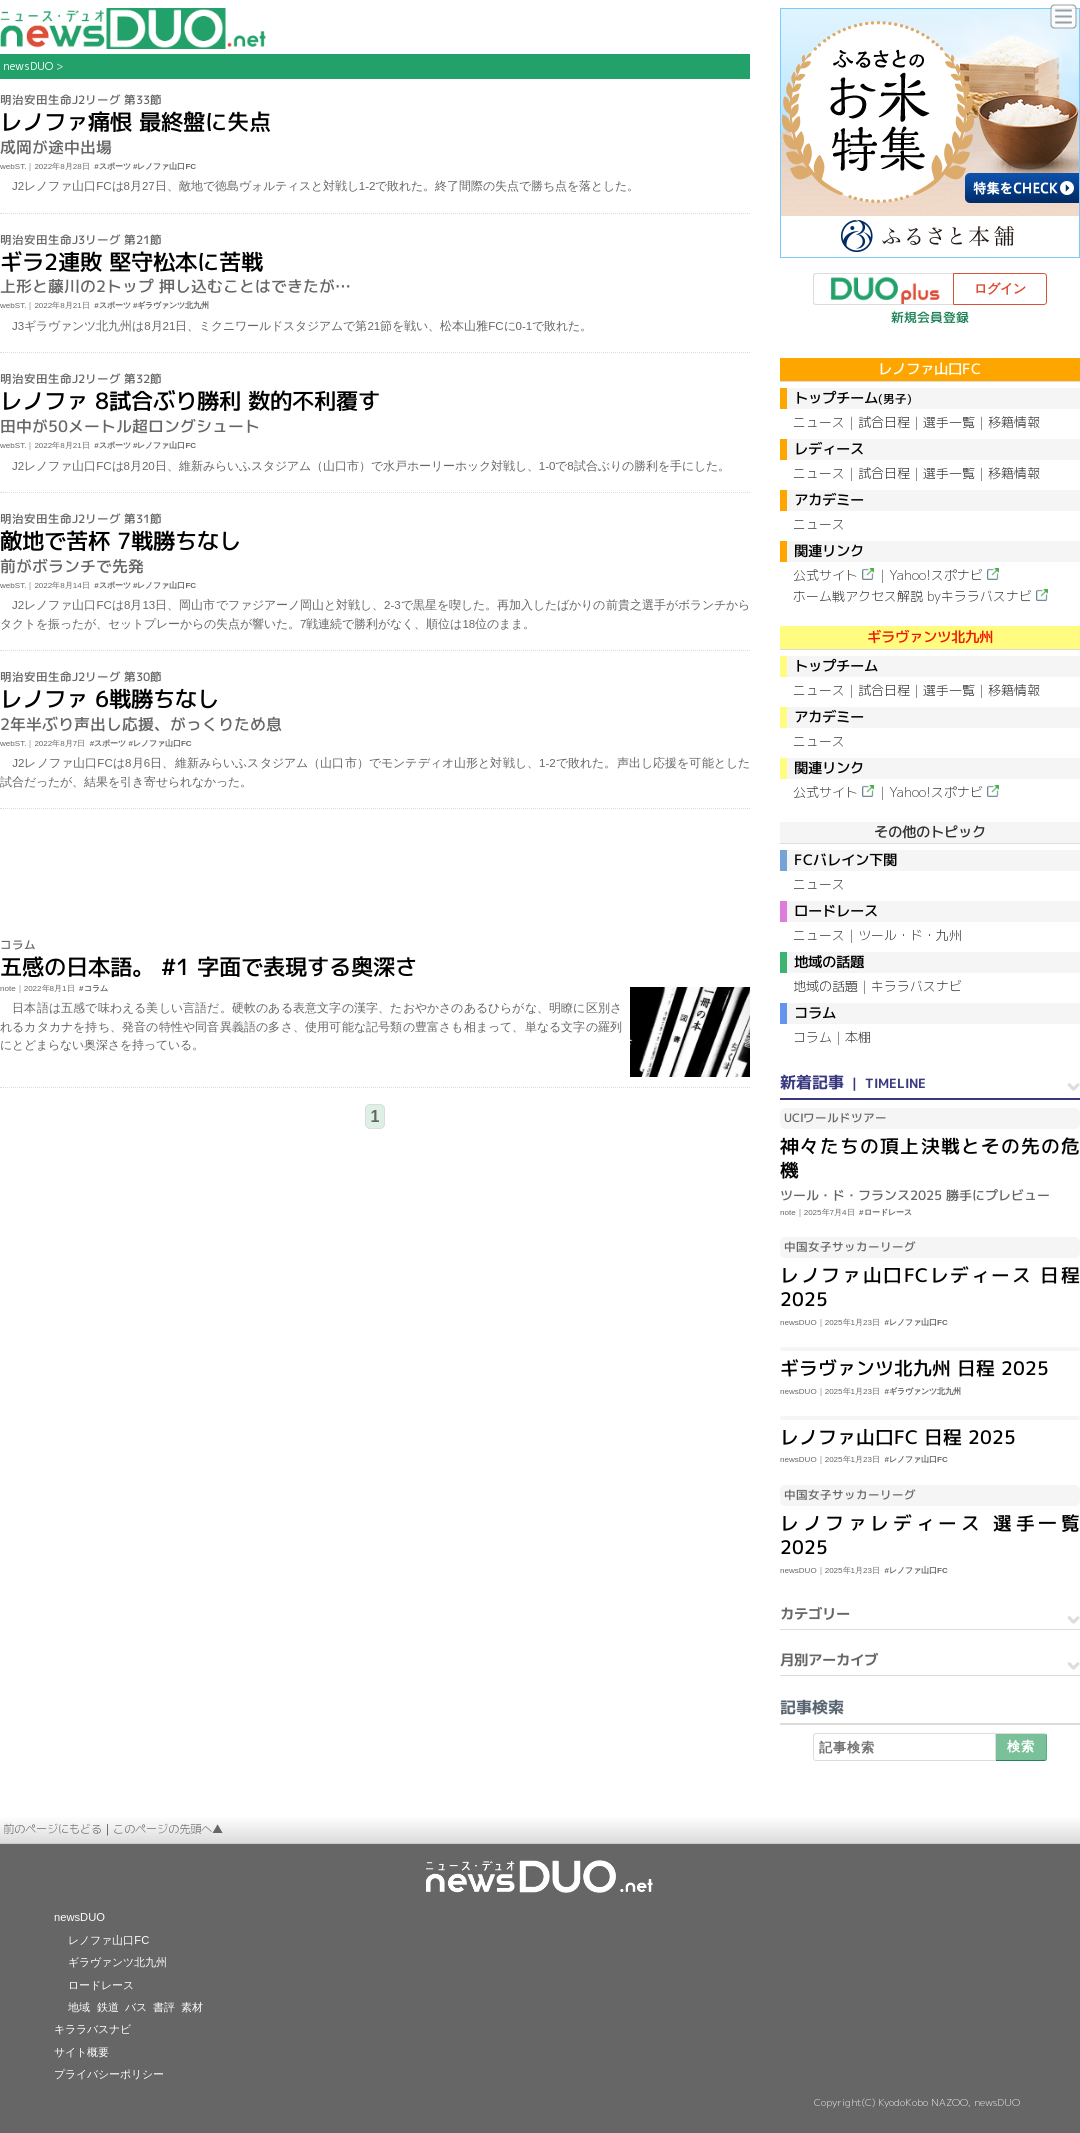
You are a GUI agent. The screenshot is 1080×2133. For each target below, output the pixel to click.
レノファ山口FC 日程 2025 (898, 1437)
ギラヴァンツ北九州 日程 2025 (914, 1368)
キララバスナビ (916, 986)
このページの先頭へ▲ (168, 1829)
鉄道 (108, 2007)
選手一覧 (949, 422)
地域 (79, 2007)
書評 (164, 2007)
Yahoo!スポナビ (936, 575)
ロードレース (101, 1985)
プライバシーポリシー (109, 2074)
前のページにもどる (52, 1829)
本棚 (858, 1037)
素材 (192, 2007)
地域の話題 (825, 986)
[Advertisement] (375, 874)
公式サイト (825, 575)
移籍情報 (1014, 422)
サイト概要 (81, 2052)
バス (136, 2007)
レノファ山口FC (108, 1940)
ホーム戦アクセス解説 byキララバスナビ (912, 596)
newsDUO (28, 66)
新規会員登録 (930, 317)
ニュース (819, 422)
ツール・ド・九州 (910, 935)
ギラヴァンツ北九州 (117, 1962)
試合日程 (884, 422)
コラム (812, 1037)
